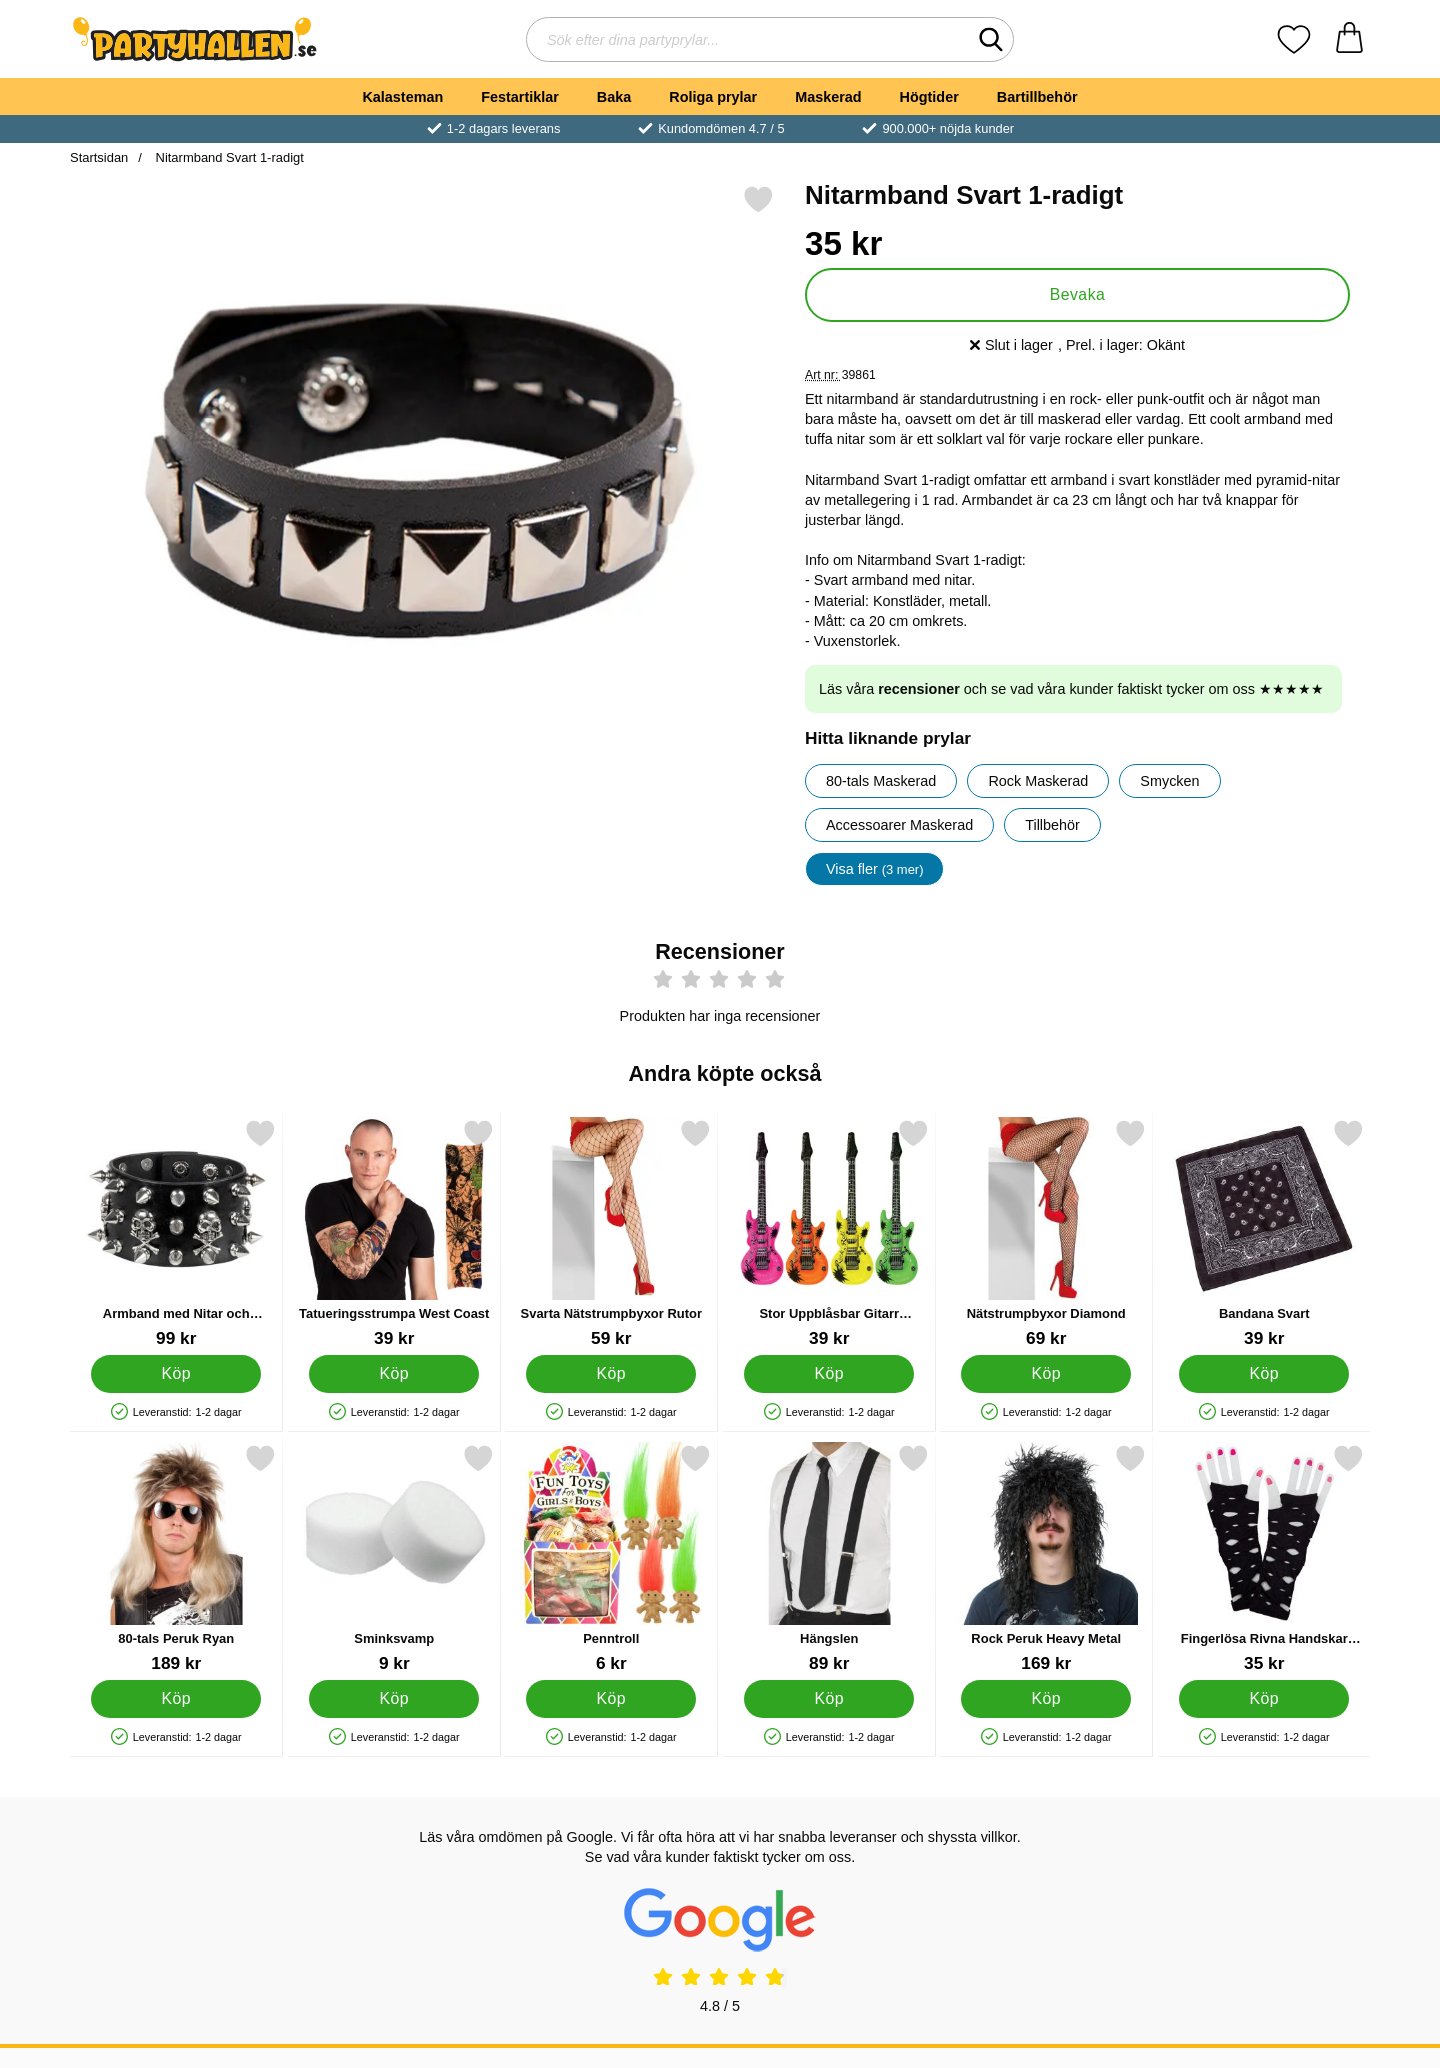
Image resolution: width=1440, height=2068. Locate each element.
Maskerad (828, 97)
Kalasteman (402, 97)
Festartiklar (520, 97)
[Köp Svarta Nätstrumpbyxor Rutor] (611, 1374)
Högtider (929, 97)
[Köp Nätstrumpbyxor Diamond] (1046, 1374)
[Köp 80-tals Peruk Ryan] (176, 1699)
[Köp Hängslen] (829, 1699)
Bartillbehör (1037, 97)
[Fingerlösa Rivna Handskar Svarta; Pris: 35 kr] (1264, 1558)
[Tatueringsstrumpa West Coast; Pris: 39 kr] (394, 1233)
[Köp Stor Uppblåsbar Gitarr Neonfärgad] (829, 1374)
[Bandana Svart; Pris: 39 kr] (1264, 1233)
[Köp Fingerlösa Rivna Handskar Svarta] (1264, 1699)
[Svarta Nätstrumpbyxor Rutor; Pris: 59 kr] (611, 1233)
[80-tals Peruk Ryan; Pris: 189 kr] (176, 1558)
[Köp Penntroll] (611, 1699)
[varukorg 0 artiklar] (1349, 39)
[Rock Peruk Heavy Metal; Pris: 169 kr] (1046, 1558)
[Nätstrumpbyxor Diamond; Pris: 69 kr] (1046, 1233)
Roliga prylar (713, 97)
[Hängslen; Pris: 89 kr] (829, 1558)
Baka (614, 97)
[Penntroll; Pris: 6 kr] (611, 1558)
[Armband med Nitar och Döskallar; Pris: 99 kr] (176, 1233)
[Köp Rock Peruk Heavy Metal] (1046, 1699)
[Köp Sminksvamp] (394, 1699)
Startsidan (99, 157)
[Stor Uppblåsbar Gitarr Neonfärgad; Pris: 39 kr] (829, 1233)
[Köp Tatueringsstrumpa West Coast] (394, 1374)
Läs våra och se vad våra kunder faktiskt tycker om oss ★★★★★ (1071, 689)
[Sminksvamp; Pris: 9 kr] (394, 1558)
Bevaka (1078, 294)
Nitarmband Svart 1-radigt (228, 157)
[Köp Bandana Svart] (1264, 1374)
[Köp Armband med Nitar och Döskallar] (176, 1374)
